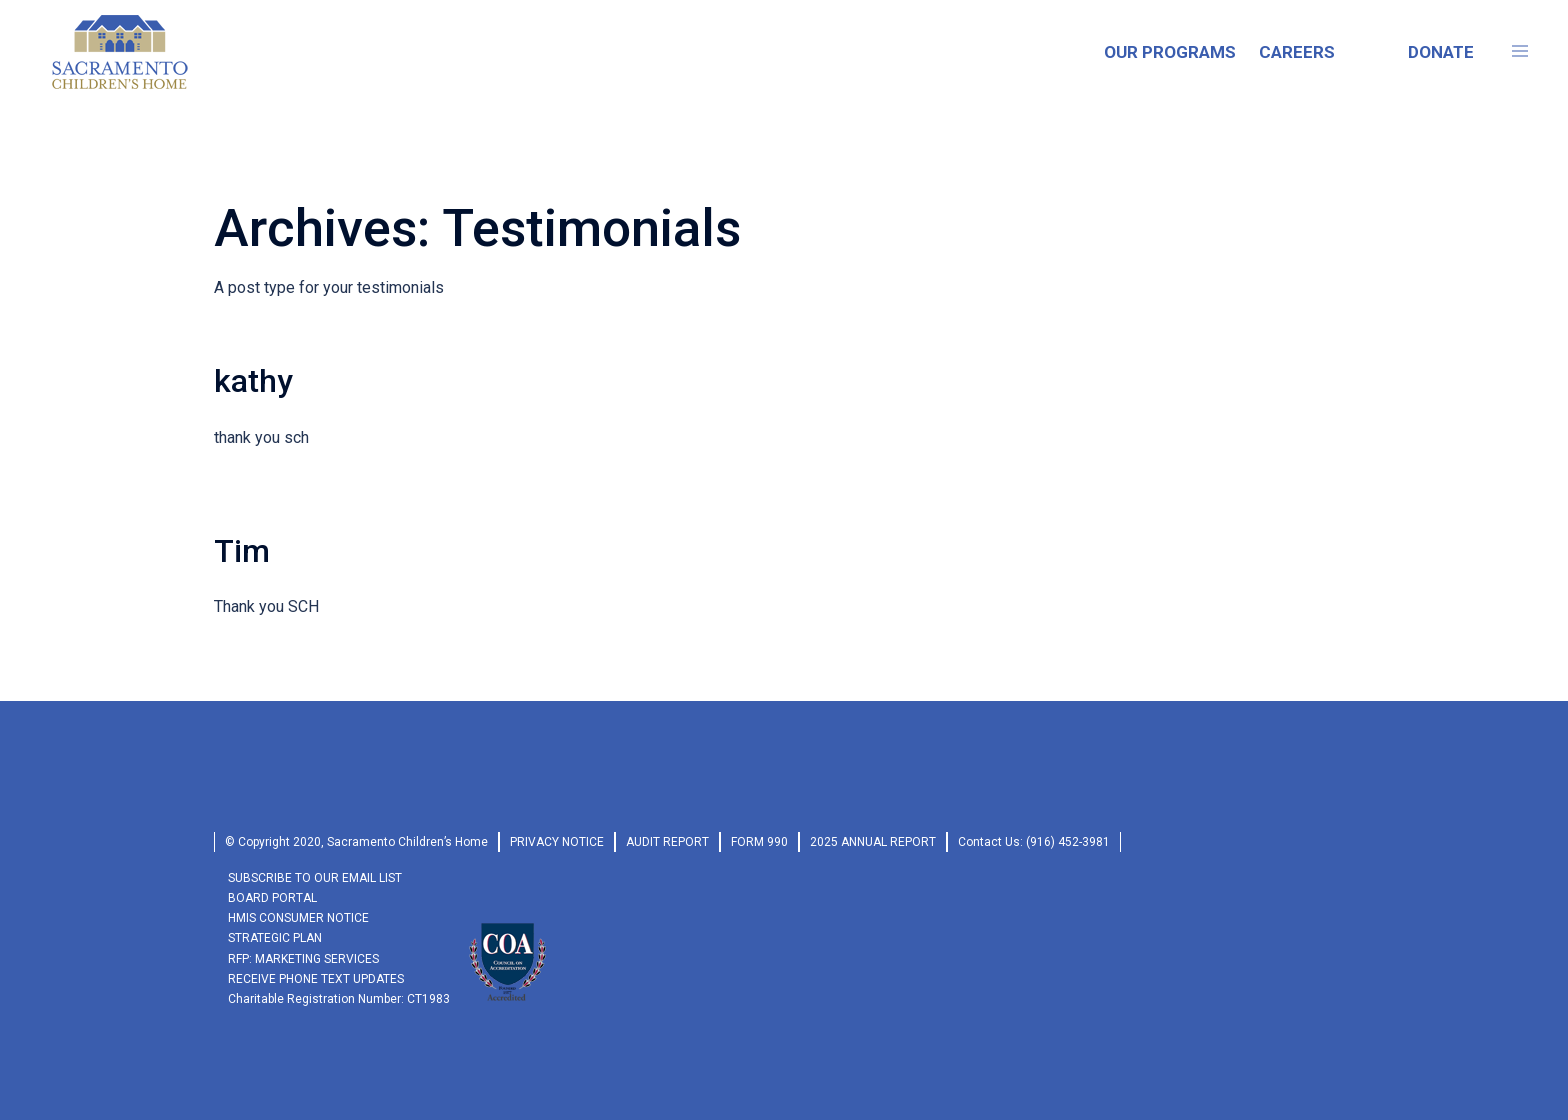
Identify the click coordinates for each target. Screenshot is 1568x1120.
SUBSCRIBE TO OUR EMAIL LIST (315, 878)
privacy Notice (557, 842)
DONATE (1441, 52)
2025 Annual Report (873, 842)
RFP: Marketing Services (303, 959)
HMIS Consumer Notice (298, 918)
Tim (242, 551)
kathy (253, 381)
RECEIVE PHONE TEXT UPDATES (316, 979)
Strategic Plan (275, 938)
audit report (667, 842)
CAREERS (1297, 52)
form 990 (759, 842)
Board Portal (272, 898)
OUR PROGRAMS (1170, 52)
